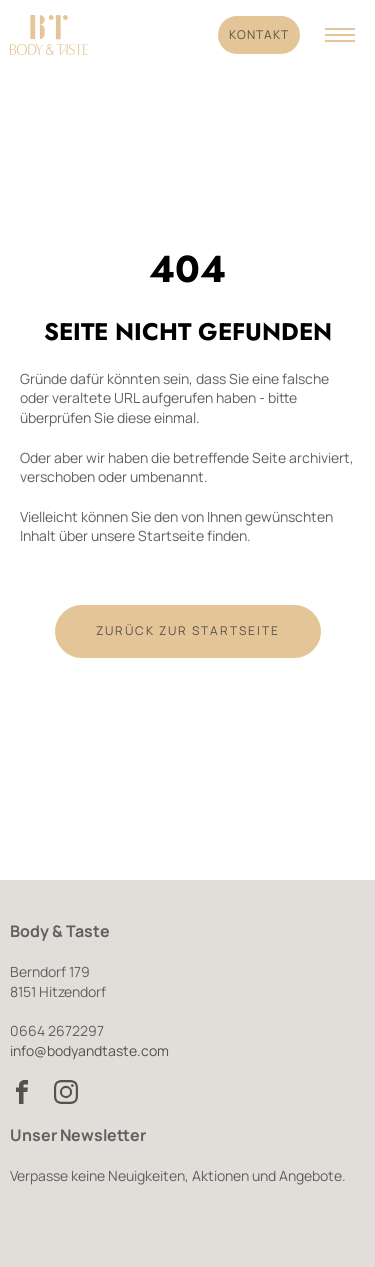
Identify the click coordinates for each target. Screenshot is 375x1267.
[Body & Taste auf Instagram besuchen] (66, 1092)
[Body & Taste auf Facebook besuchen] (22, 1092)
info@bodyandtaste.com (89, 1050)
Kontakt (259, 34)
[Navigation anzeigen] (340, 35)
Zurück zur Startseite (188, 630)
